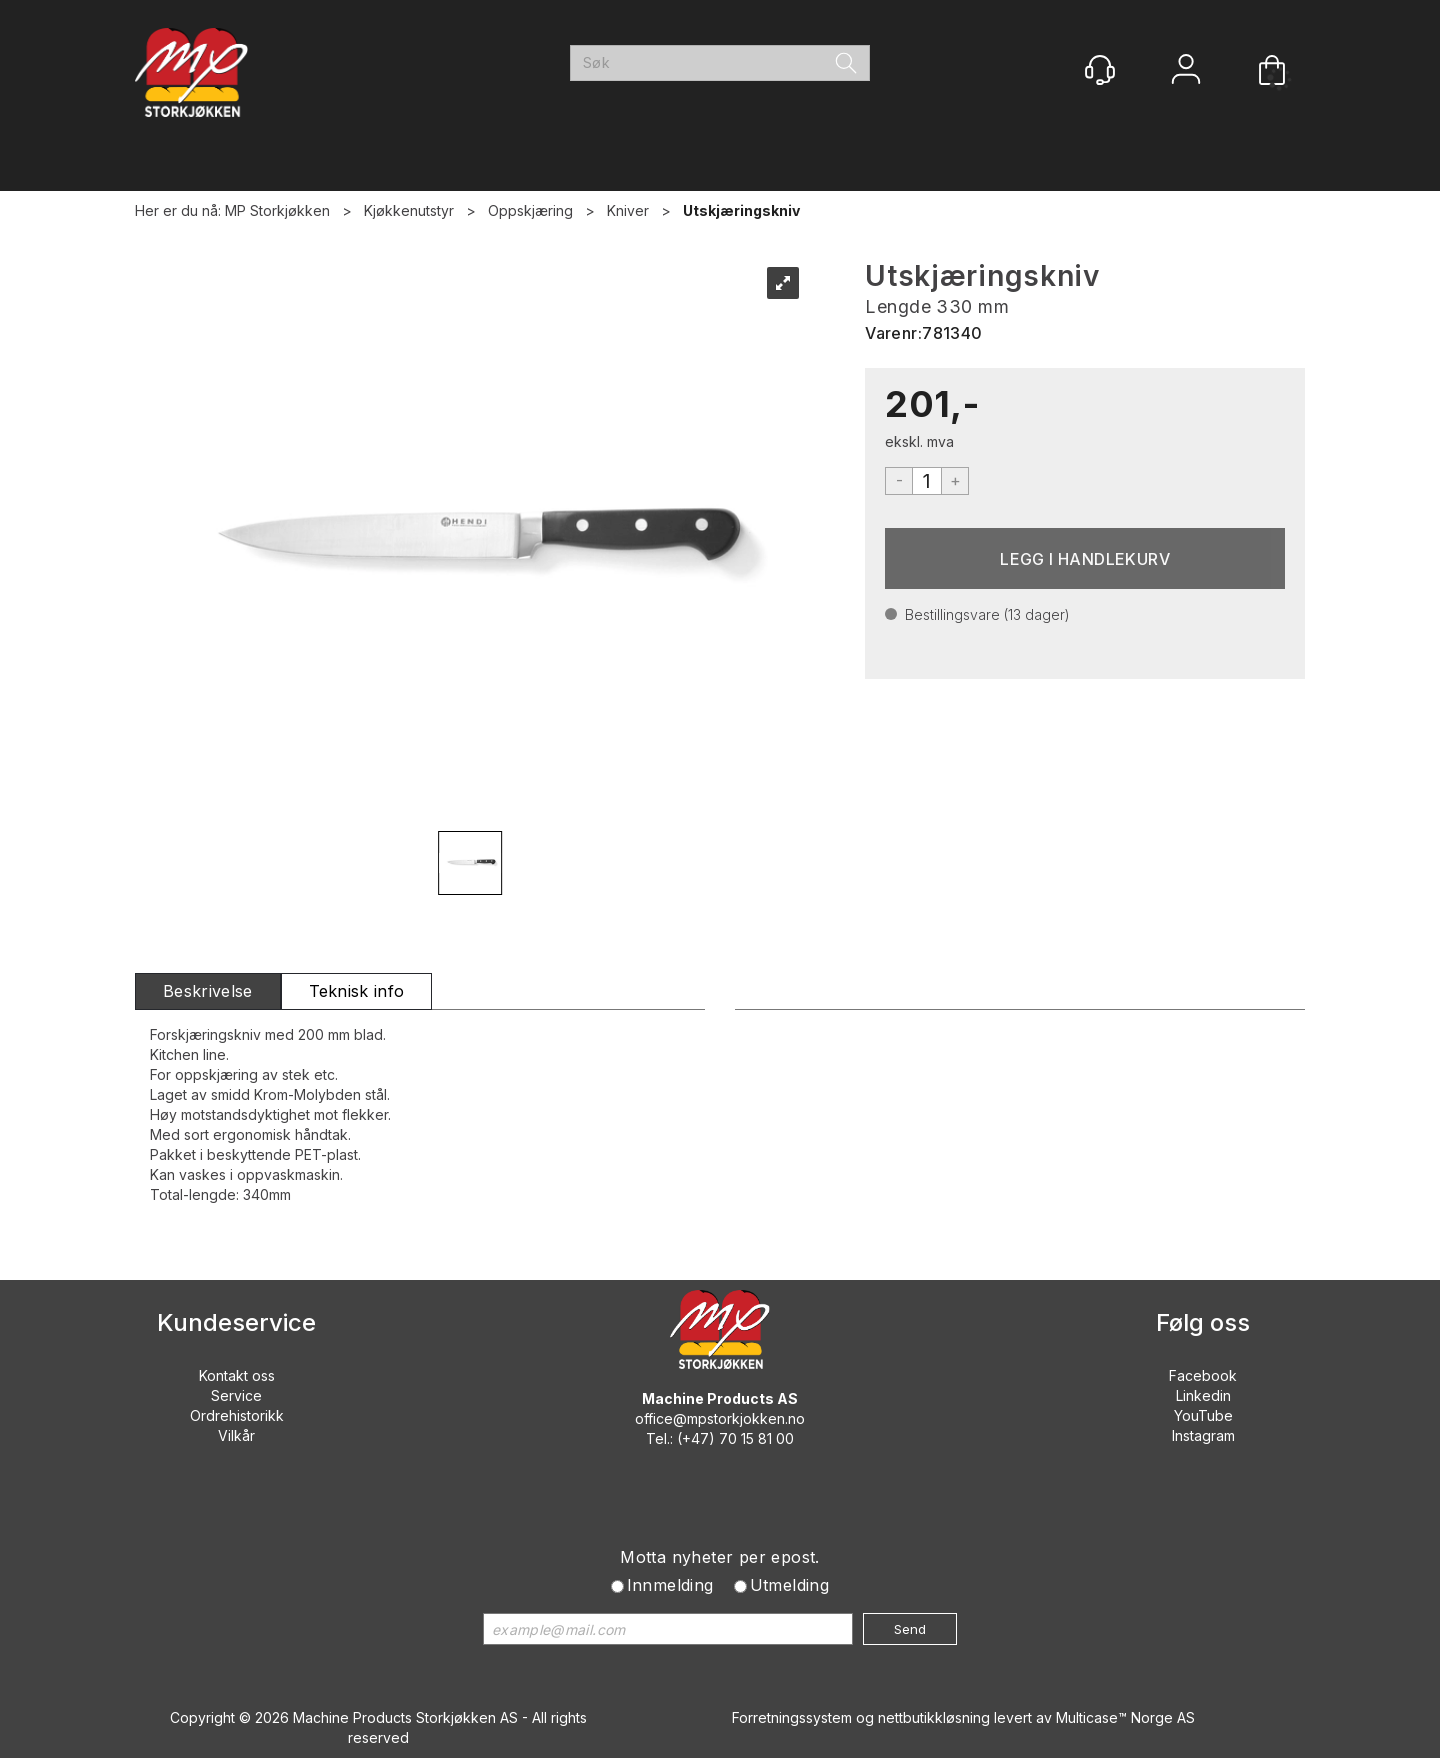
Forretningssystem (792, 1717)
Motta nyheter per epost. (720, 1557)
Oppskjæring (530, 210)
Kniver (628, 210)
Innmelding (670, 1585)
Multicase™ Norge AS (1125, 1717)
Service (236, 1395)
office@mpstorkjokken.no (720, 1418)
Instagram (1203, 1435)
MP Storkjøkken (277, 210)
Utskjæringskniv (741, 210)
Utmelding (790, 1585)
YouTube (1203, 1415)
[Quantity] (927, 481)
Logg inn (1186, 71)
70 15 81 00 (756, 1438)
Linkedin (1203, 1395)
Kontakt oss (237, 1375)
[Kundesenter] (1100, 70)
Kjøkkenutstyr (409, 210)
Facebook (1203, 1375)
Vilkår (236, 1435)
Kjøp (1085, 558)
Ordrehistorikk (237, 1415)
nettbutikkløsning (934, 1717)
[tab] (208, 991)
